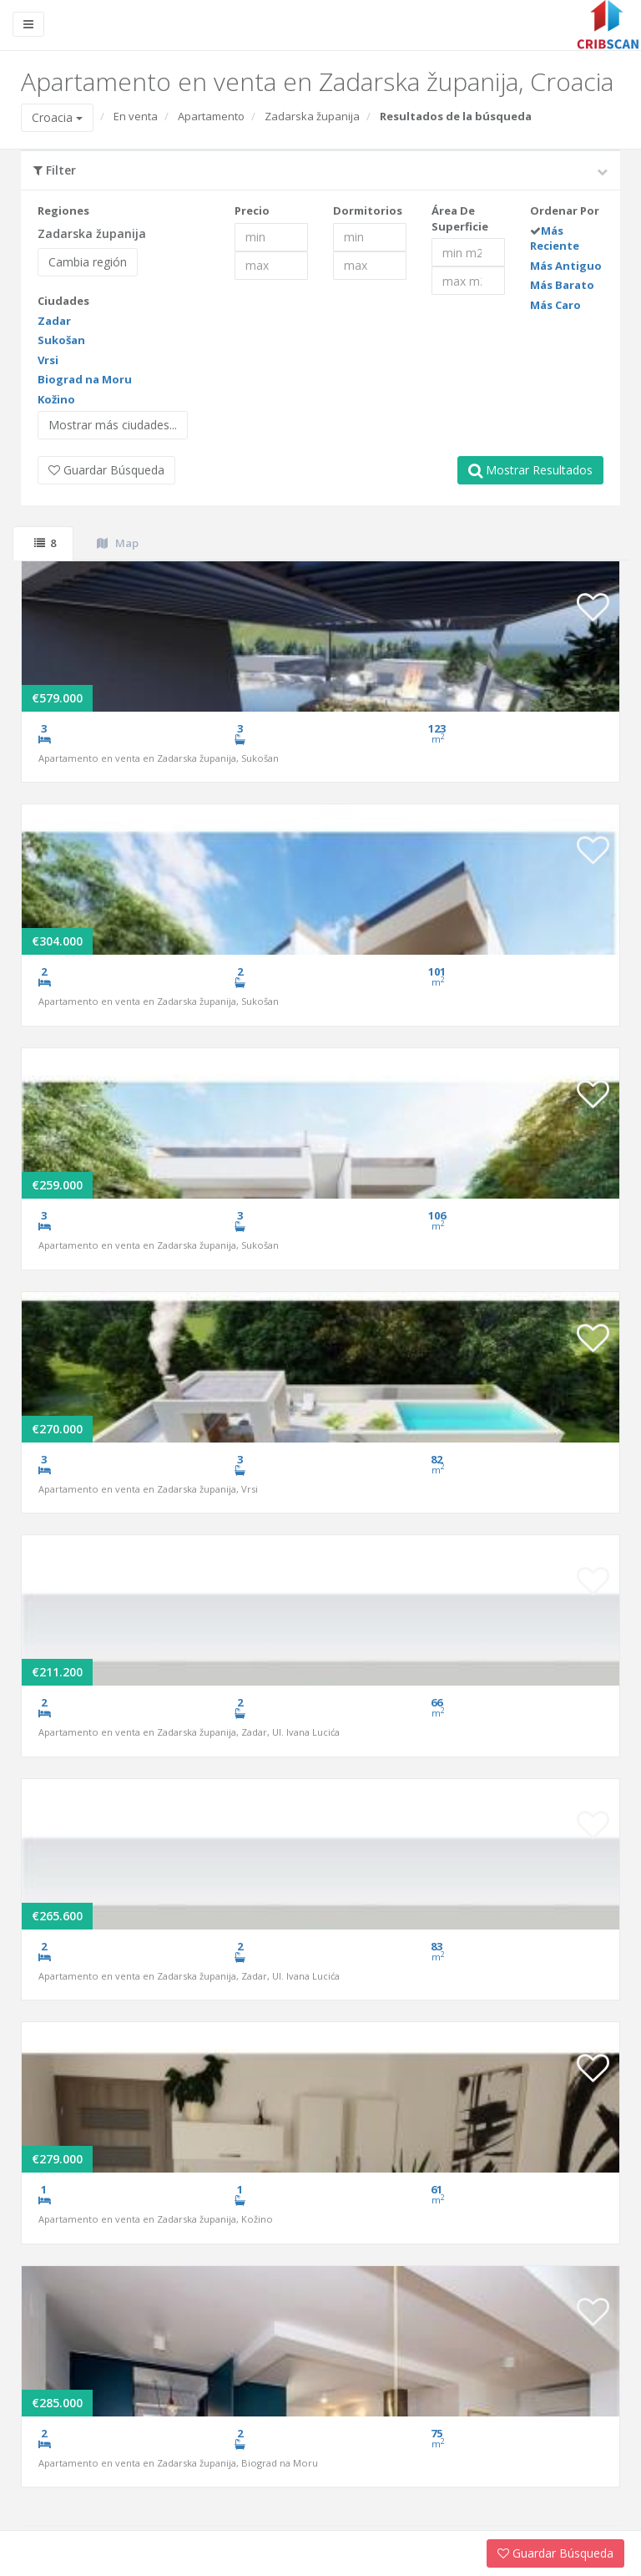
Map (118, 542)
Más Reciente (554, 238)
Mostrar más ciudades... (112, 425)
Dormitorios (367, 210)
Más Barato (562, 284)
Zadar (54, 320)
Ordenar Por (564, 210)
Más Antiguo (566, 265)
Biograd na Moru (85, 379)
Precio (252, 210)
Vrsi (48, 360)
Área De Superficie (460, 218)
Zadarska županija (312, 116)
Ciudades (63, 300)
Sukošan (61, 339)
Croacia (57, 117)
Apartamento (211, 116)
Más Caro (555, 304)
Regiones (63, 210)
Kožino (56, 399)
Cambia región (87, 262)
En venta (136, 116)
